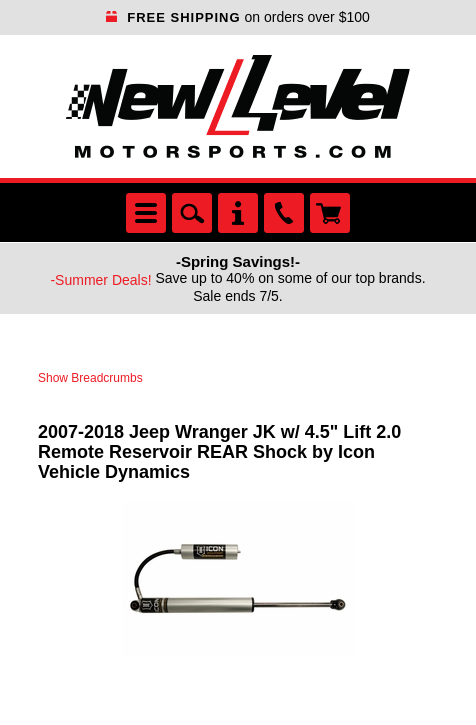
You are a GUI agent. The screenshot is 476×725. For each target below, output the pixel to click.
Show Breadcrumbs (90, 378)
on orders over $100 (238, 17)
